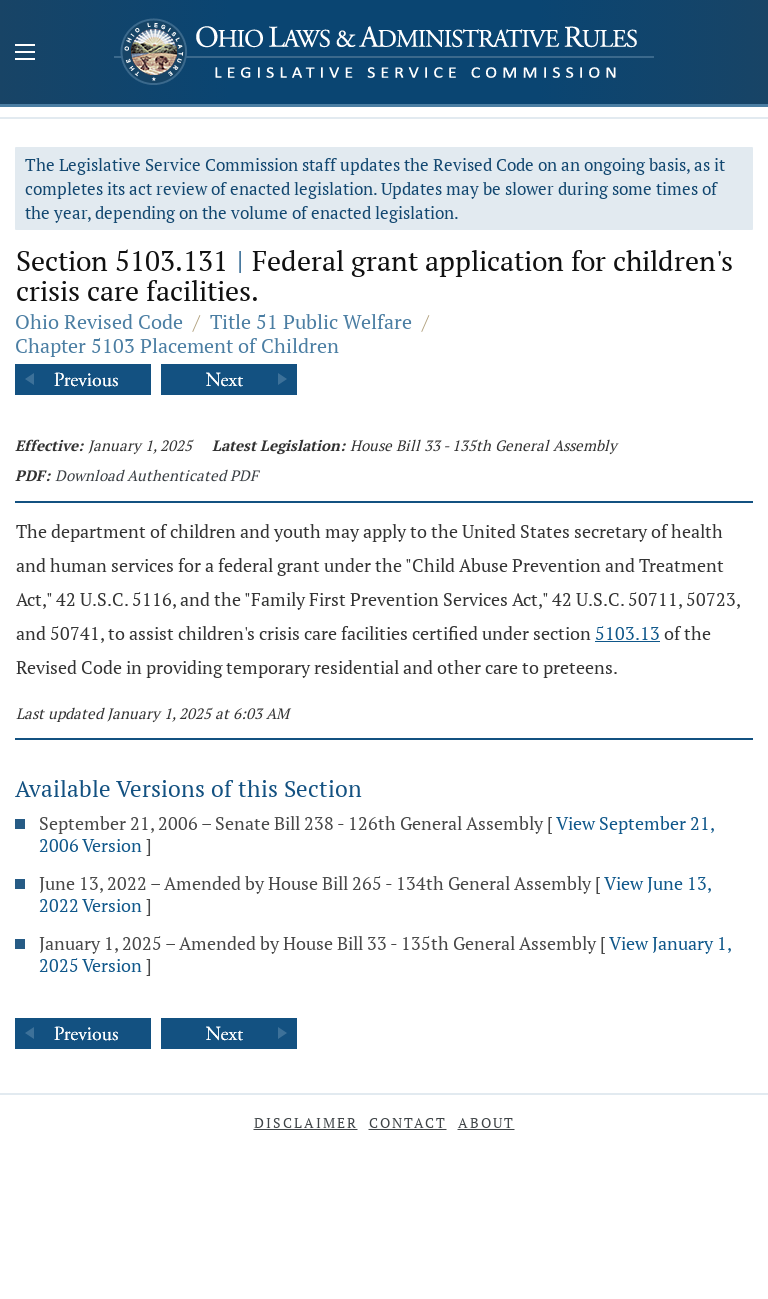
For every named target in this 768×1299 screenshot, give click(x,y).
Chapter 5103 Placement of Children (177, 345)
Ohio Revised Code (99, 321)
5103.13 (627, 633)
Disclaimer (306, 1122)
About (486, 1122)
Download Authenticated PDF (156, 475)
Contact (408, 1122)
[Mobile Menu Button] (25, 54)
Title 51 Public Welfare (311, 321)
